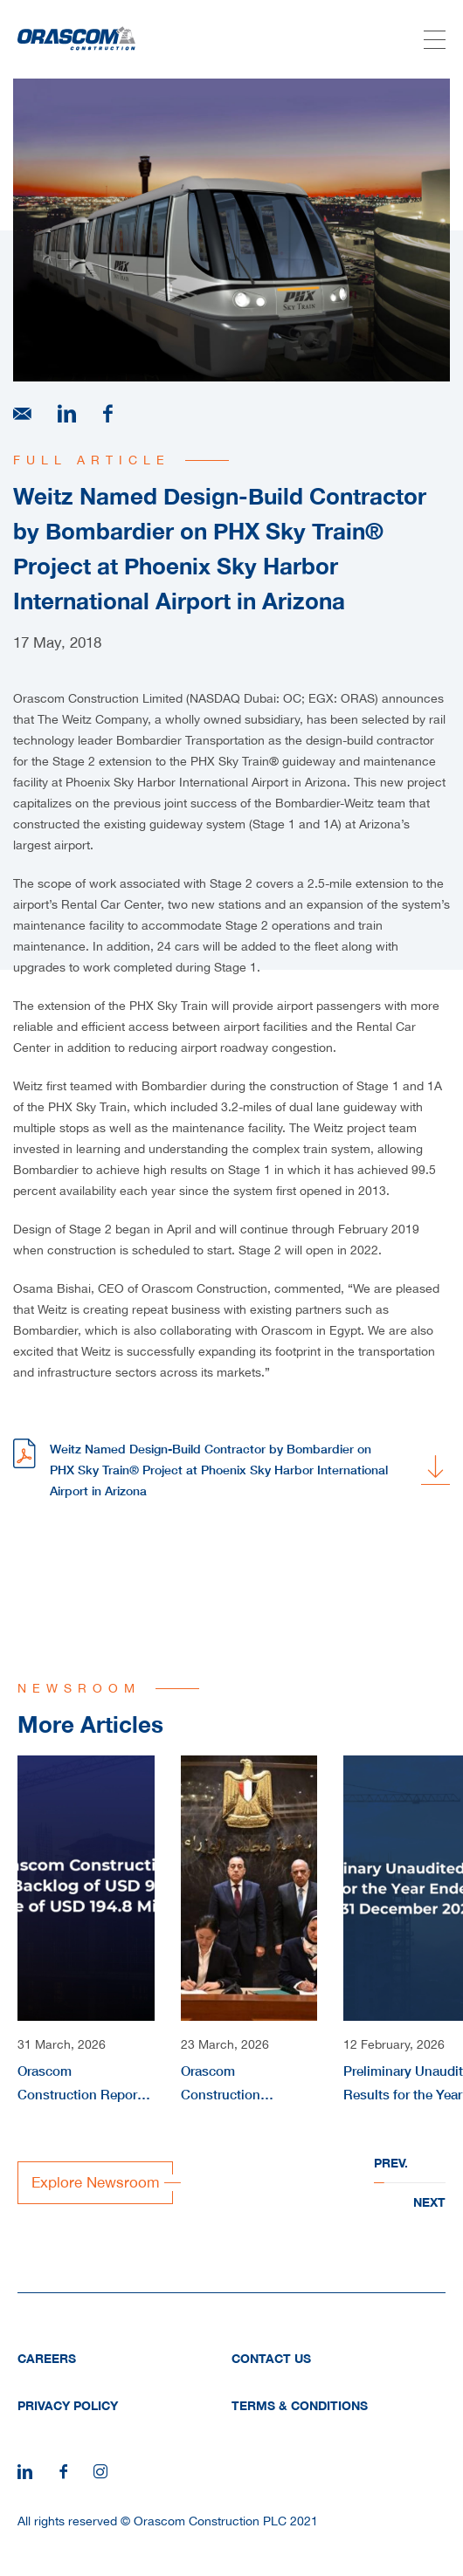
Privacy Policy (67, 2405)
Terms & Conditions (300, 2405)
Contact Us (271, 2358)
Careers (46, 2358)
